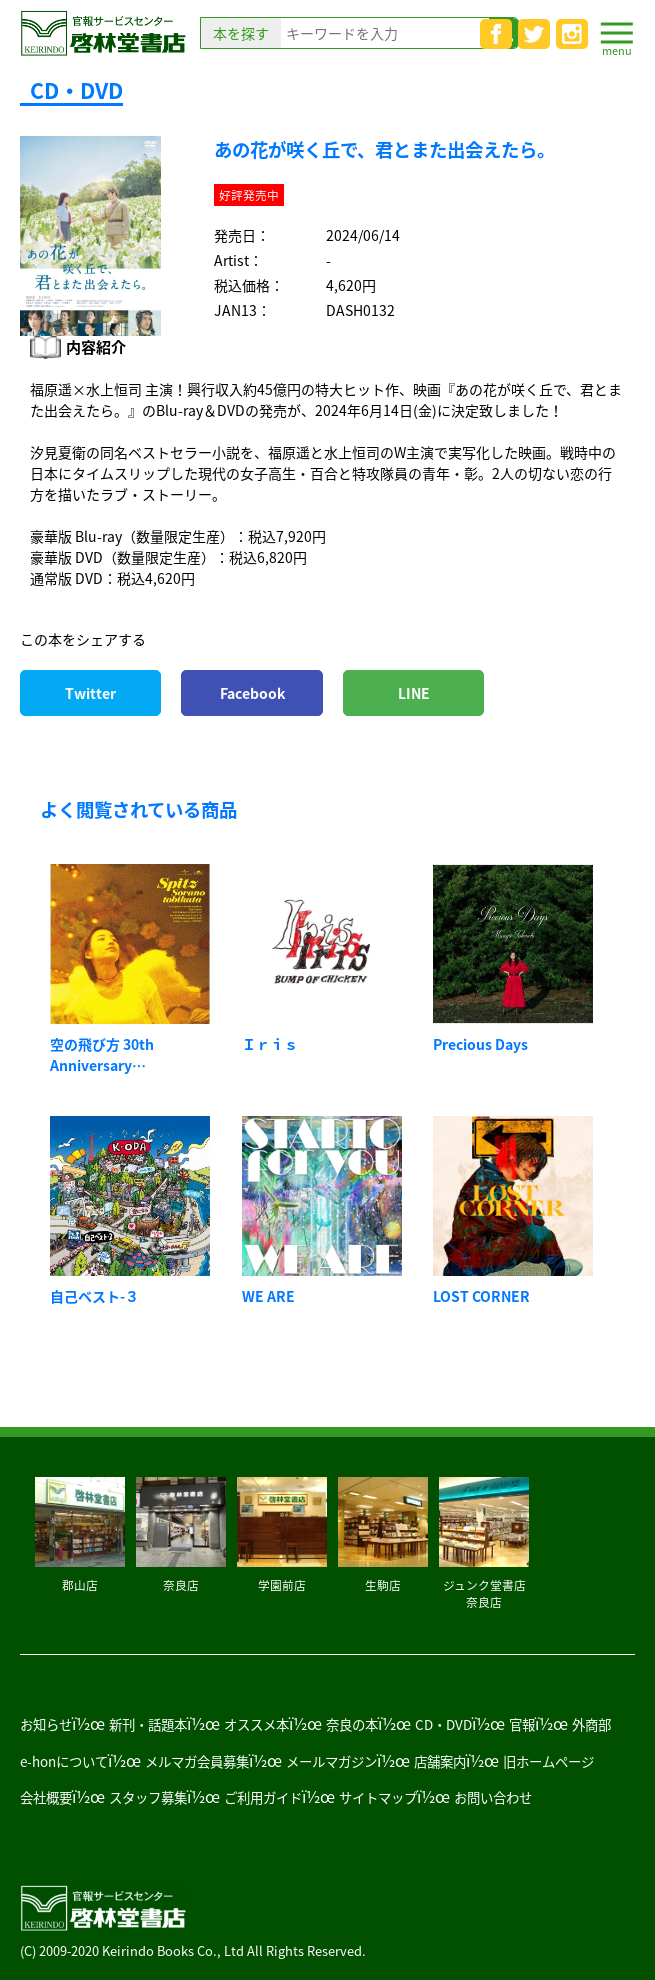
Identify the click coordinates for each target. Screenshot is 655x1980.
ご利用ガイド (263, 1797)
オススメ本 (256, 1724)
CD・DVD (443, 1724)
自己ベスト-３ (94, 1296)
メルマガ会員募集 (197, 1761)
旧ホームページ (548, 1761)
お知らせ (46, 1724)
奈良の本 (352, 1724)
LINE (414, 693)
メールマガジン (331, 1761)
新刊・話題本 (148, 1724)
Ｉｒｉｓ (270, 1044)
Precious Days (480, 1044)
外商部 (591, 1724)
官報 (522, 1724)
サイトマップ (378, 1797)
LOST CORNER (481, 1296)
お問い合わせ (493, 1797)
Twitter (90, 693)
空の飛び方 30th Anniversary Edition (102, 1065)
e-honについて (64, 1761)
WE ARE (268, 1296)
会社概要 (46, 1797)
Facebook (252, 693)
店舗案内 (440, 1761)
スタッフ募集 (148, 1797)
